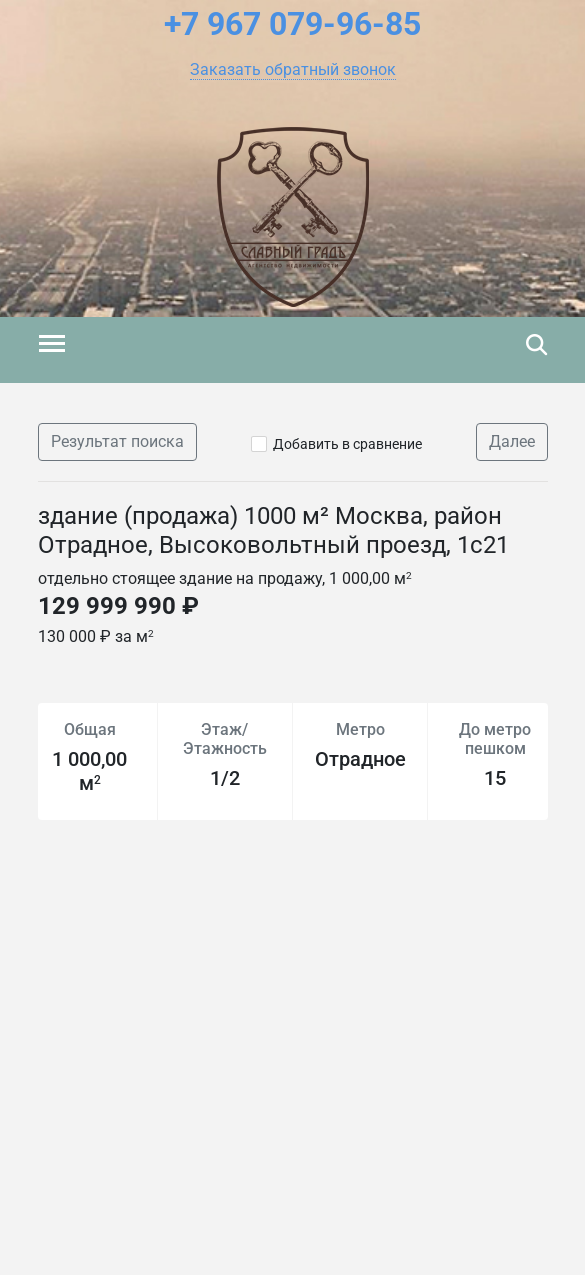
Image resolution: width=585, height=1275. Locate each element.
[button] (293, 70)
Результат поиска (117, 441)
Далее (512, 441)
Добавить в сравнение (347, 444)
